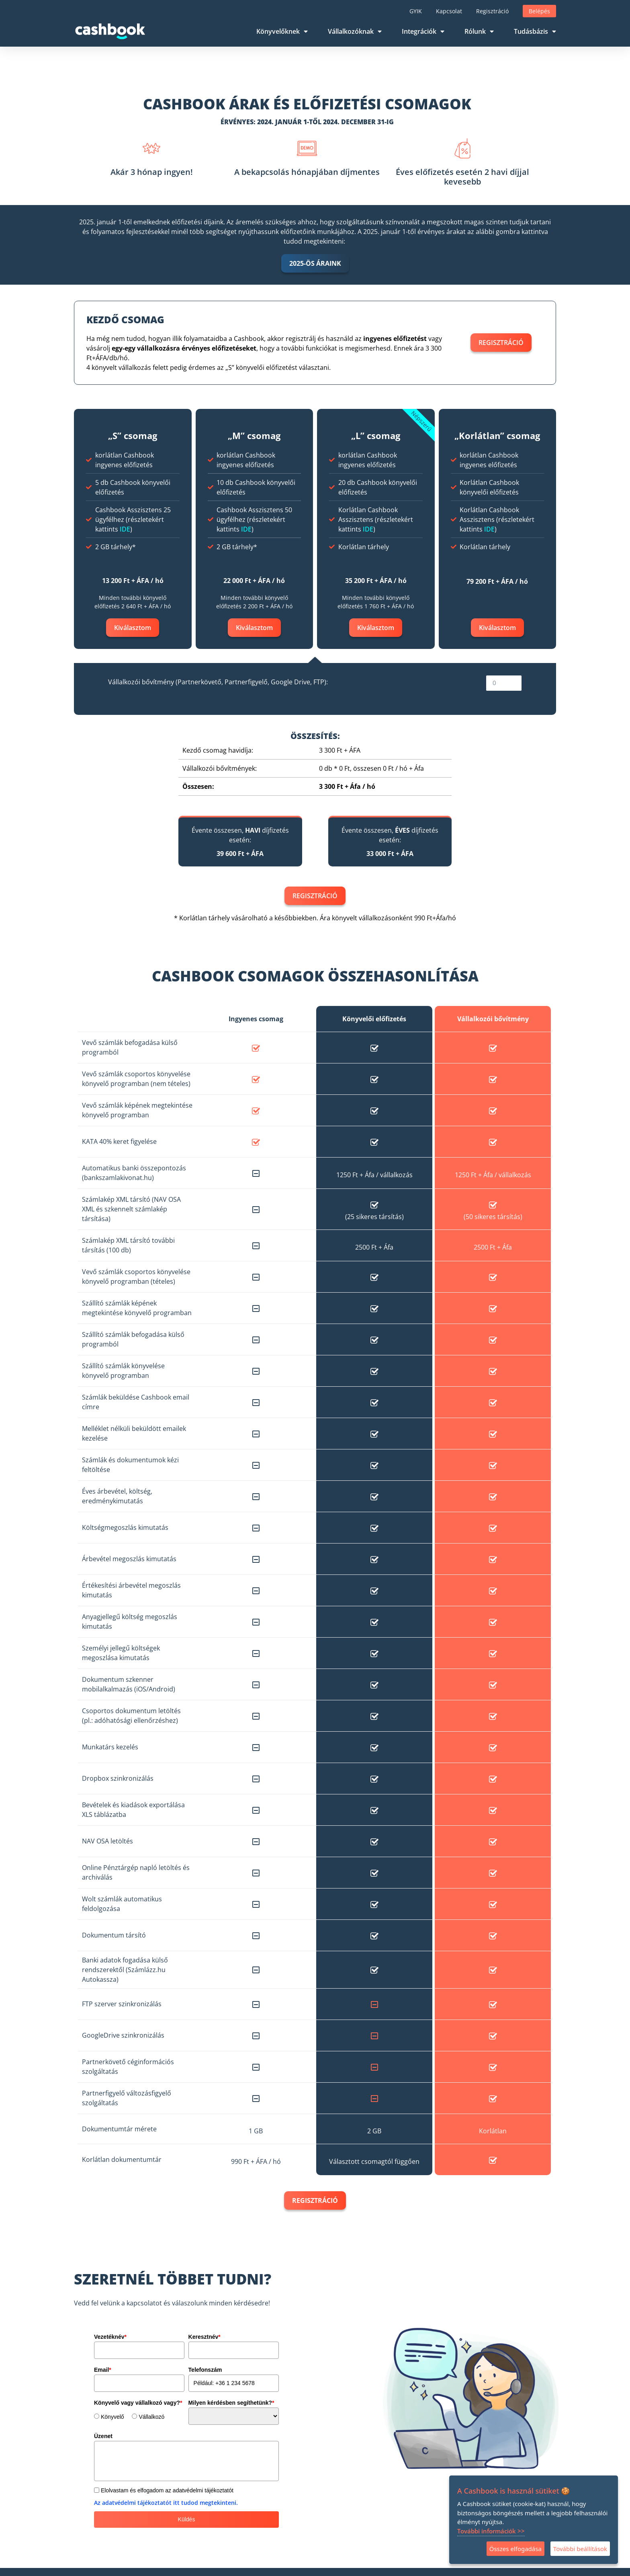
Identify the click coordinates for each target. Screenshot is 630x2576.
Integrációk (423, 31)
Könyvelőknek (282, 31)
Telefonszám (205, 2370)
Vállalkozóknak (355, 31)
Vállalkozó (151, 2417)
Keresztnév (204, 2337)
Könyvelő (112, 2417)
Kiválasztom (132, 627)
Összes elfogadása (515, 2549)
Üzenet (103, 2436)
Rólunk (479, 31)
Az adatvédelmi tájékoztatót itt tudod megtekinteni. (166, 2502)
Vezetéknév (110, 2337)
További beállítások (580, 2549)
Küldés (186, 2519)
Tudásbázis (535, 31)
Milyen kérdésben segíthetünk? (231, 2403)
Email (102, 2370)
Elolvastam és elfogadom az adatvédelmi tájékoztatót (167, 2490)
